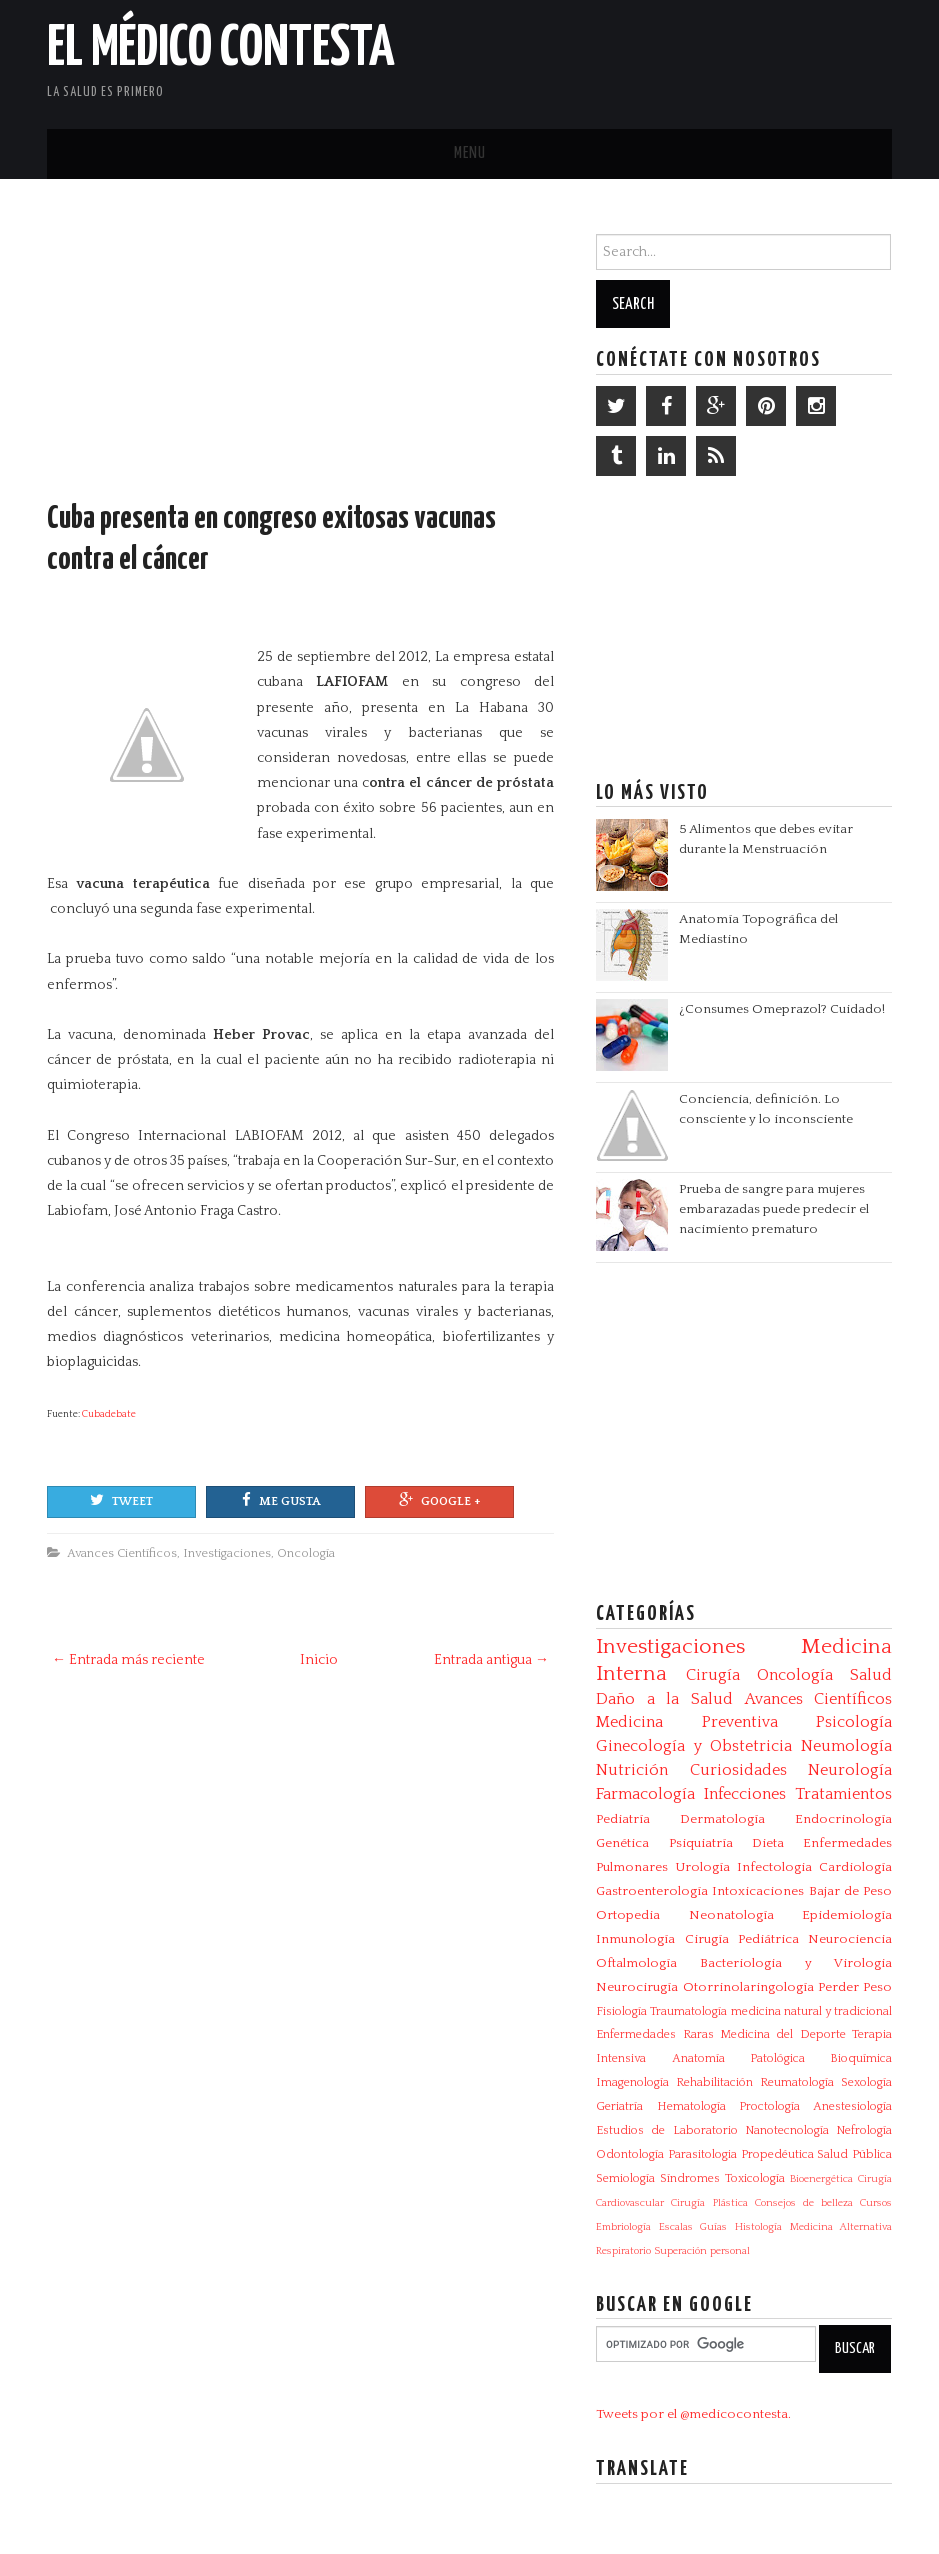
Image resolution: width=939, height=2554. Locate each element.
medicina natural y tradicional (811, 2011)
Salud (871, 1675)
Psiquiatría (701, 1843)
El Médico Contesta (221, 49)
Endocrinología (843, 1819)
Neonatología (731, 1915)
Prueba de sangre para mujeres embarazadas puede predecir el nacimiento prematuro (774, 1209)
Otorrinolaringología (748, 1987)
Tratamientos (843, 1794)
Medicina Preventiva (686, 1722)
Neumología (846, 1746)
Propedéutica (777, 2154)
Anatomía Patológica (738, 2058)
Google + (440, 1500)
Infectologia (774, 1867)
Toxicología (755, 2178)
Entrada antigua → (491, 1660)
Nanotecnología (787, 2130)
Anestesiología (852, 2106)
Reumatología (797, 2082)
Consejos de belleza (804, 2203)
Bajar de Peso (850, 1891)
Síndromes (690, 2178)
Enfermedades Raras (654, 2034)
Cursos (876, 2203)
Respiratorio (623, 2251)
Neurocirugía (637, 1987)
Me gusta (281, 1500)
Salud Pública (854, 2154)
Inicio (319, 1660)
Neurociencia (850, 1939)
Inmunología (635, 1939)
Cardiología (855, 1867)
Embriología (623, 2227)
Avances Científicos (122, 1553)
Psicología (854, 1722)
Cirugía (713, 1675)
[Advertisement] (658, 60)
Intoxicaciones (758, 1891)
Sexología (866, 2082)
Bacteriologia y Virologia (796, 1963)
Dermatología (722, 1819)
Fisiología (621, 2011)
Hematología (691, 2106)
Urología (702, 1867)
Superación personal (702, 2251)
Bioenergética (821, 2179)
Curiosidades (738, 1770)
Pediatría (623, 1819)
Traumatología (688, 2011)
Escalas (676, 2227)
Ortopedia (628, 1915)
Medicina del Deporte (783, 2034)
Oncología (306, 1553)
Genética (622, 1843)
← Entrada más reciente (128, 1660)
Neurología (850, 1770)
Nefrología (864, 2130)
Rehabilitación (714, 2082)
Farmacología (645, 1794)
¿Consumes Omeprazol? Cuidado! (782, 1009)
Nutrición (632, 1770)
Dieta (768, 1843)
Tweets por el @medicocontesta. (693, 2414)
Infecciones (745, 1794)
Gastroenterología (652, 1891)
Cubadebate (109, 1414)
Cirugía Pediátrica (742, 1939)
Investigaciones (227, 1553)
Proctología (769, 2106)
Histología (758, 2227)
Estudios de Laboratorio (666, 2130)
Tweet (121, 1500)
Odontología (630, 2154)
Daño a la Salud (664, 1699)
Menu (470, 153)
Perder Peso (855, 1987)
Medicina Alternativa (841, 2227)
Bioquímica (861, 2058)
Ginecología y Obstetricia (694, 1746)
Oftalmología (636, 1963)
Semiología (625, 2178)
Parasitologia (702, 2154)
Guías (713, 2227)
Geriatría (619, 2106)
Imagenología (632, 2082)
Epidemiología (847, 1915)
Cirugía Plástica (709, 2203)
